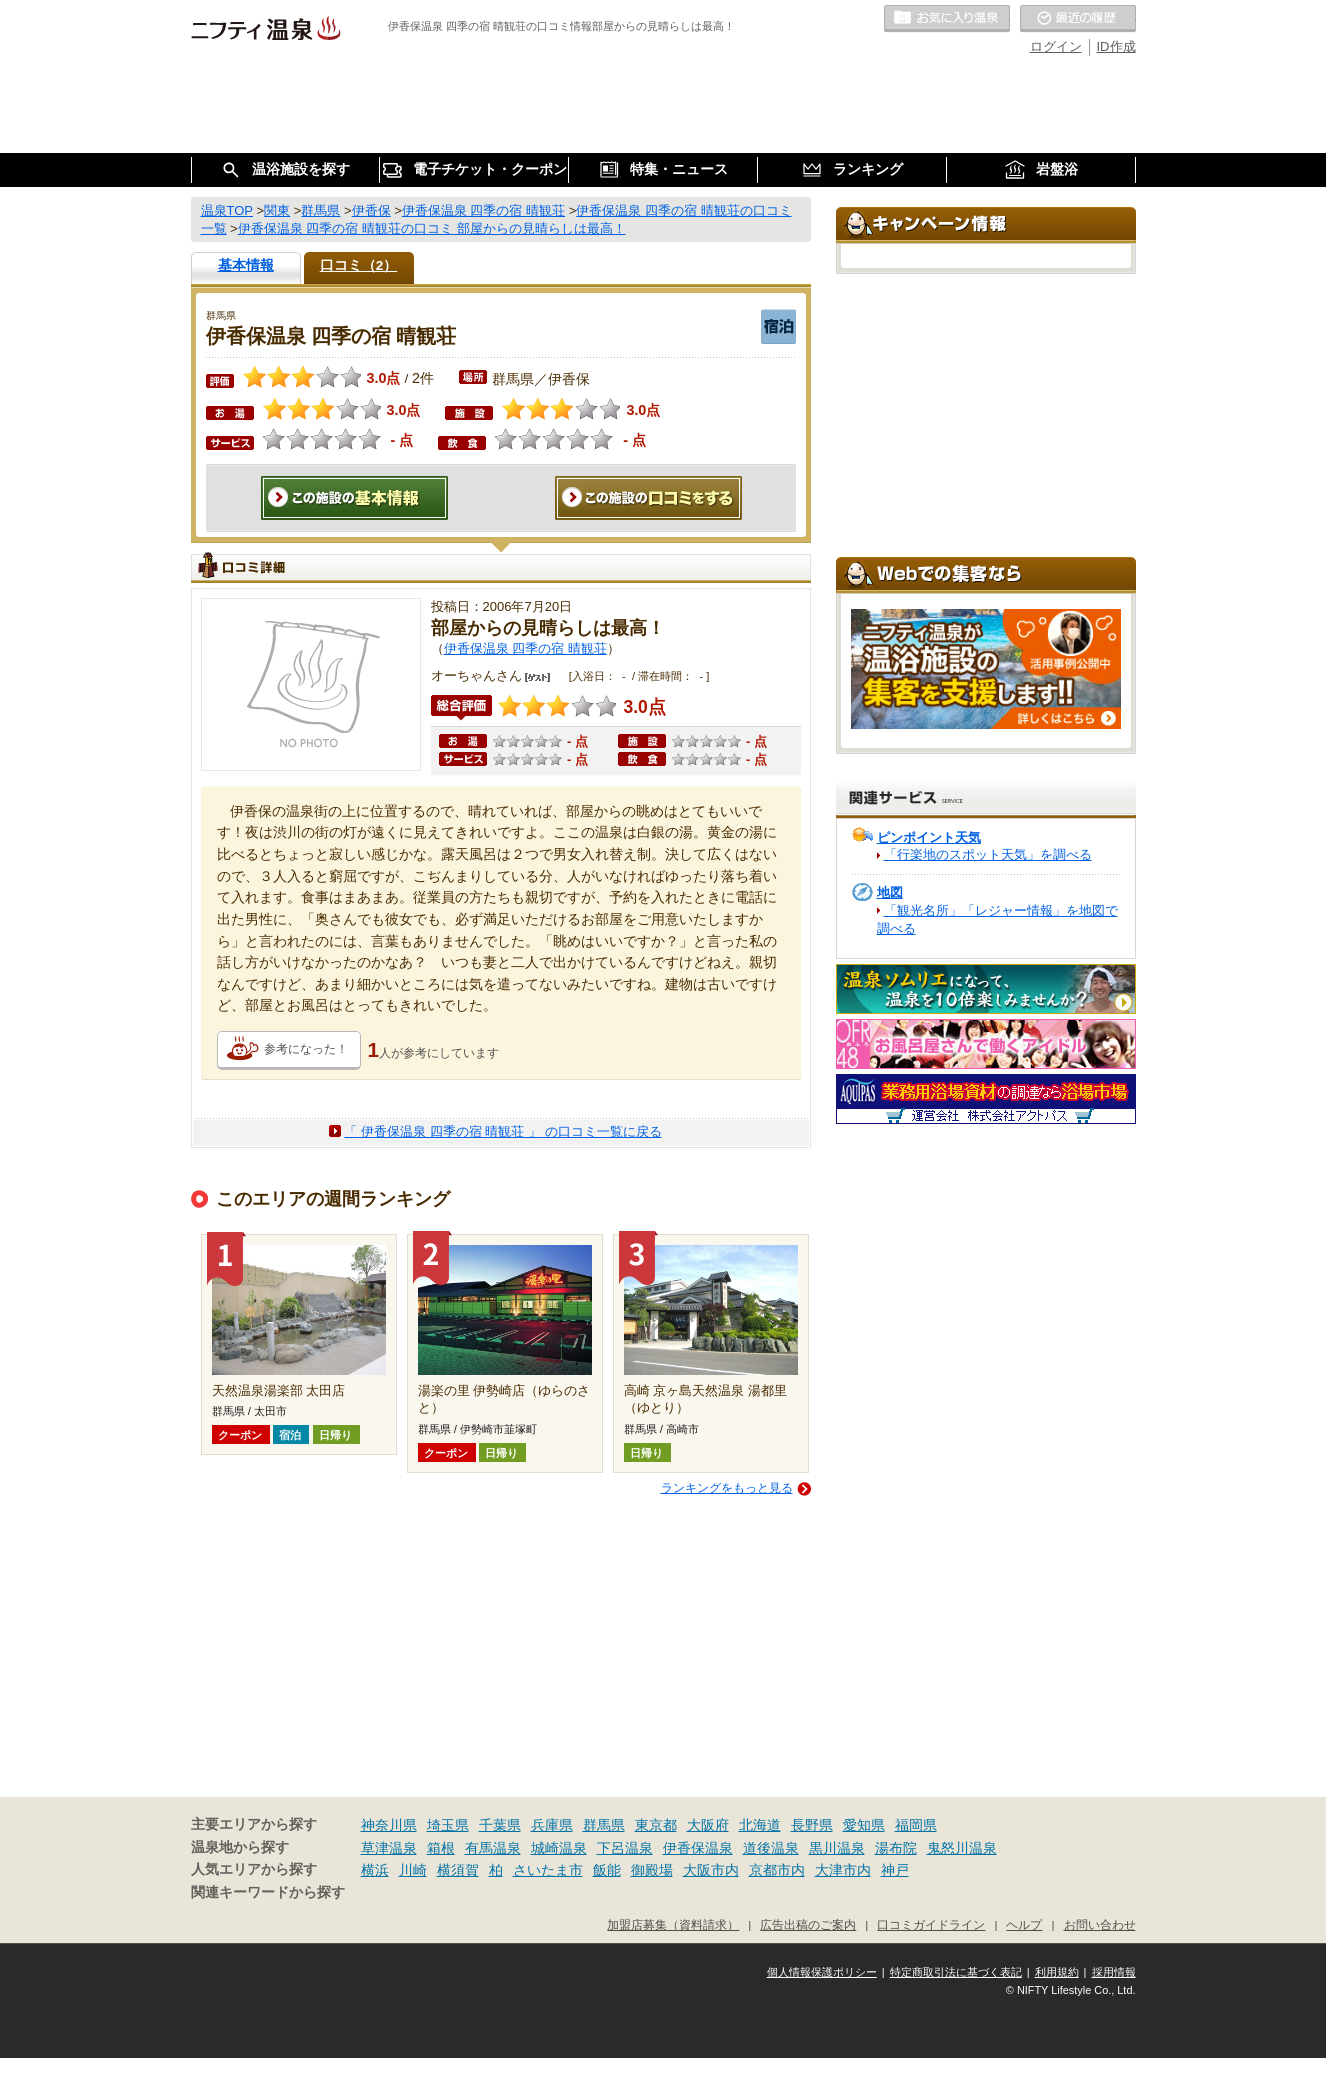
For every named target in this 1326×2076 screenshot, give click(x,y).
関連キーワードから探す (268, 1892)
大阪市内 (711, 1870)
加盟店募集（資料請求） (673, 1924)
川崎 (413, 1870)
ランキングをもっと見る (727, 1488)
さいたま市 (548, 1870)
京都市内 (777, 1870)
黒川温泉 (837, 1848)
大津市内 (843, 1870)
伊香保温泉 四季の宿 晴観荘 (525, 648)
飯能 (607, 1870)
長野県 (812, 1825)
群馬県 (604, 1825)
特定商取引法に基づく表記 (956, 1972)
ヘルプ (1024, 1924)
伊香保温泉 (698, 1848)
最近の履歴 (1078, 19)
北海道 (760, 1825)
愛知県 (864, 1825)
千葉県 (500, 1825)
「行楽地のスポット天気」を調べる (988, 854)
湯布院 (896, 1848)
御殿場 (652, 1870)
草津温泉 (389, 1848)
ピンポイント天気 (929, 837)
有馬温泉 (493, 1848)
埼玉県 (448, 1825)
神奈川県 (389, 1825)
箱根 (441, 1848)
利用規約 (1057, 1972)
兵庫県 (552, 1825)
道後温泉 (771, 1848)
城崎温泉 (559, 1848)
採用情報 (1114, 1972)
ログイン (1056, 46)
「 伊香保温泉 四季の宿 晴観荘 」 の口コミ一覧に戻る (502, 1131)
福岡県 (916, 1825)
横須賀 (458, 1870)
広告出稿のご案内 (808, 1924)
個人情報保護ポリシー (822, 1972)
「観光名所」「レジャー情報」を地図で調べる (997, 919)
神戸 (895, 1870)
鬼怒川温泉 (962, 1848)
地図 (890, 892)
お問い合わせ (1100, 1924)
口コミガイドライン (931, 1924)
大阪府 (708, 1825)
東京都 (656, 1825)
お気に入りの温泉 (947, 19)
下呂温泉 (625, 1848)
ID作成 (1116, 46)
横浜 (375, 1870)
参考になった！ (306, 1049)
